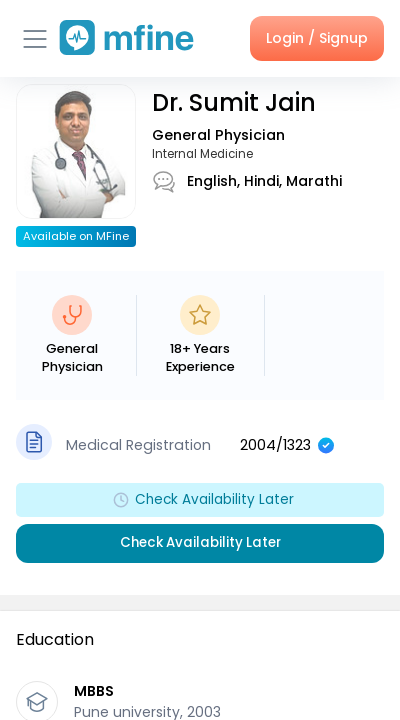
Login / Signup (317, 38)
